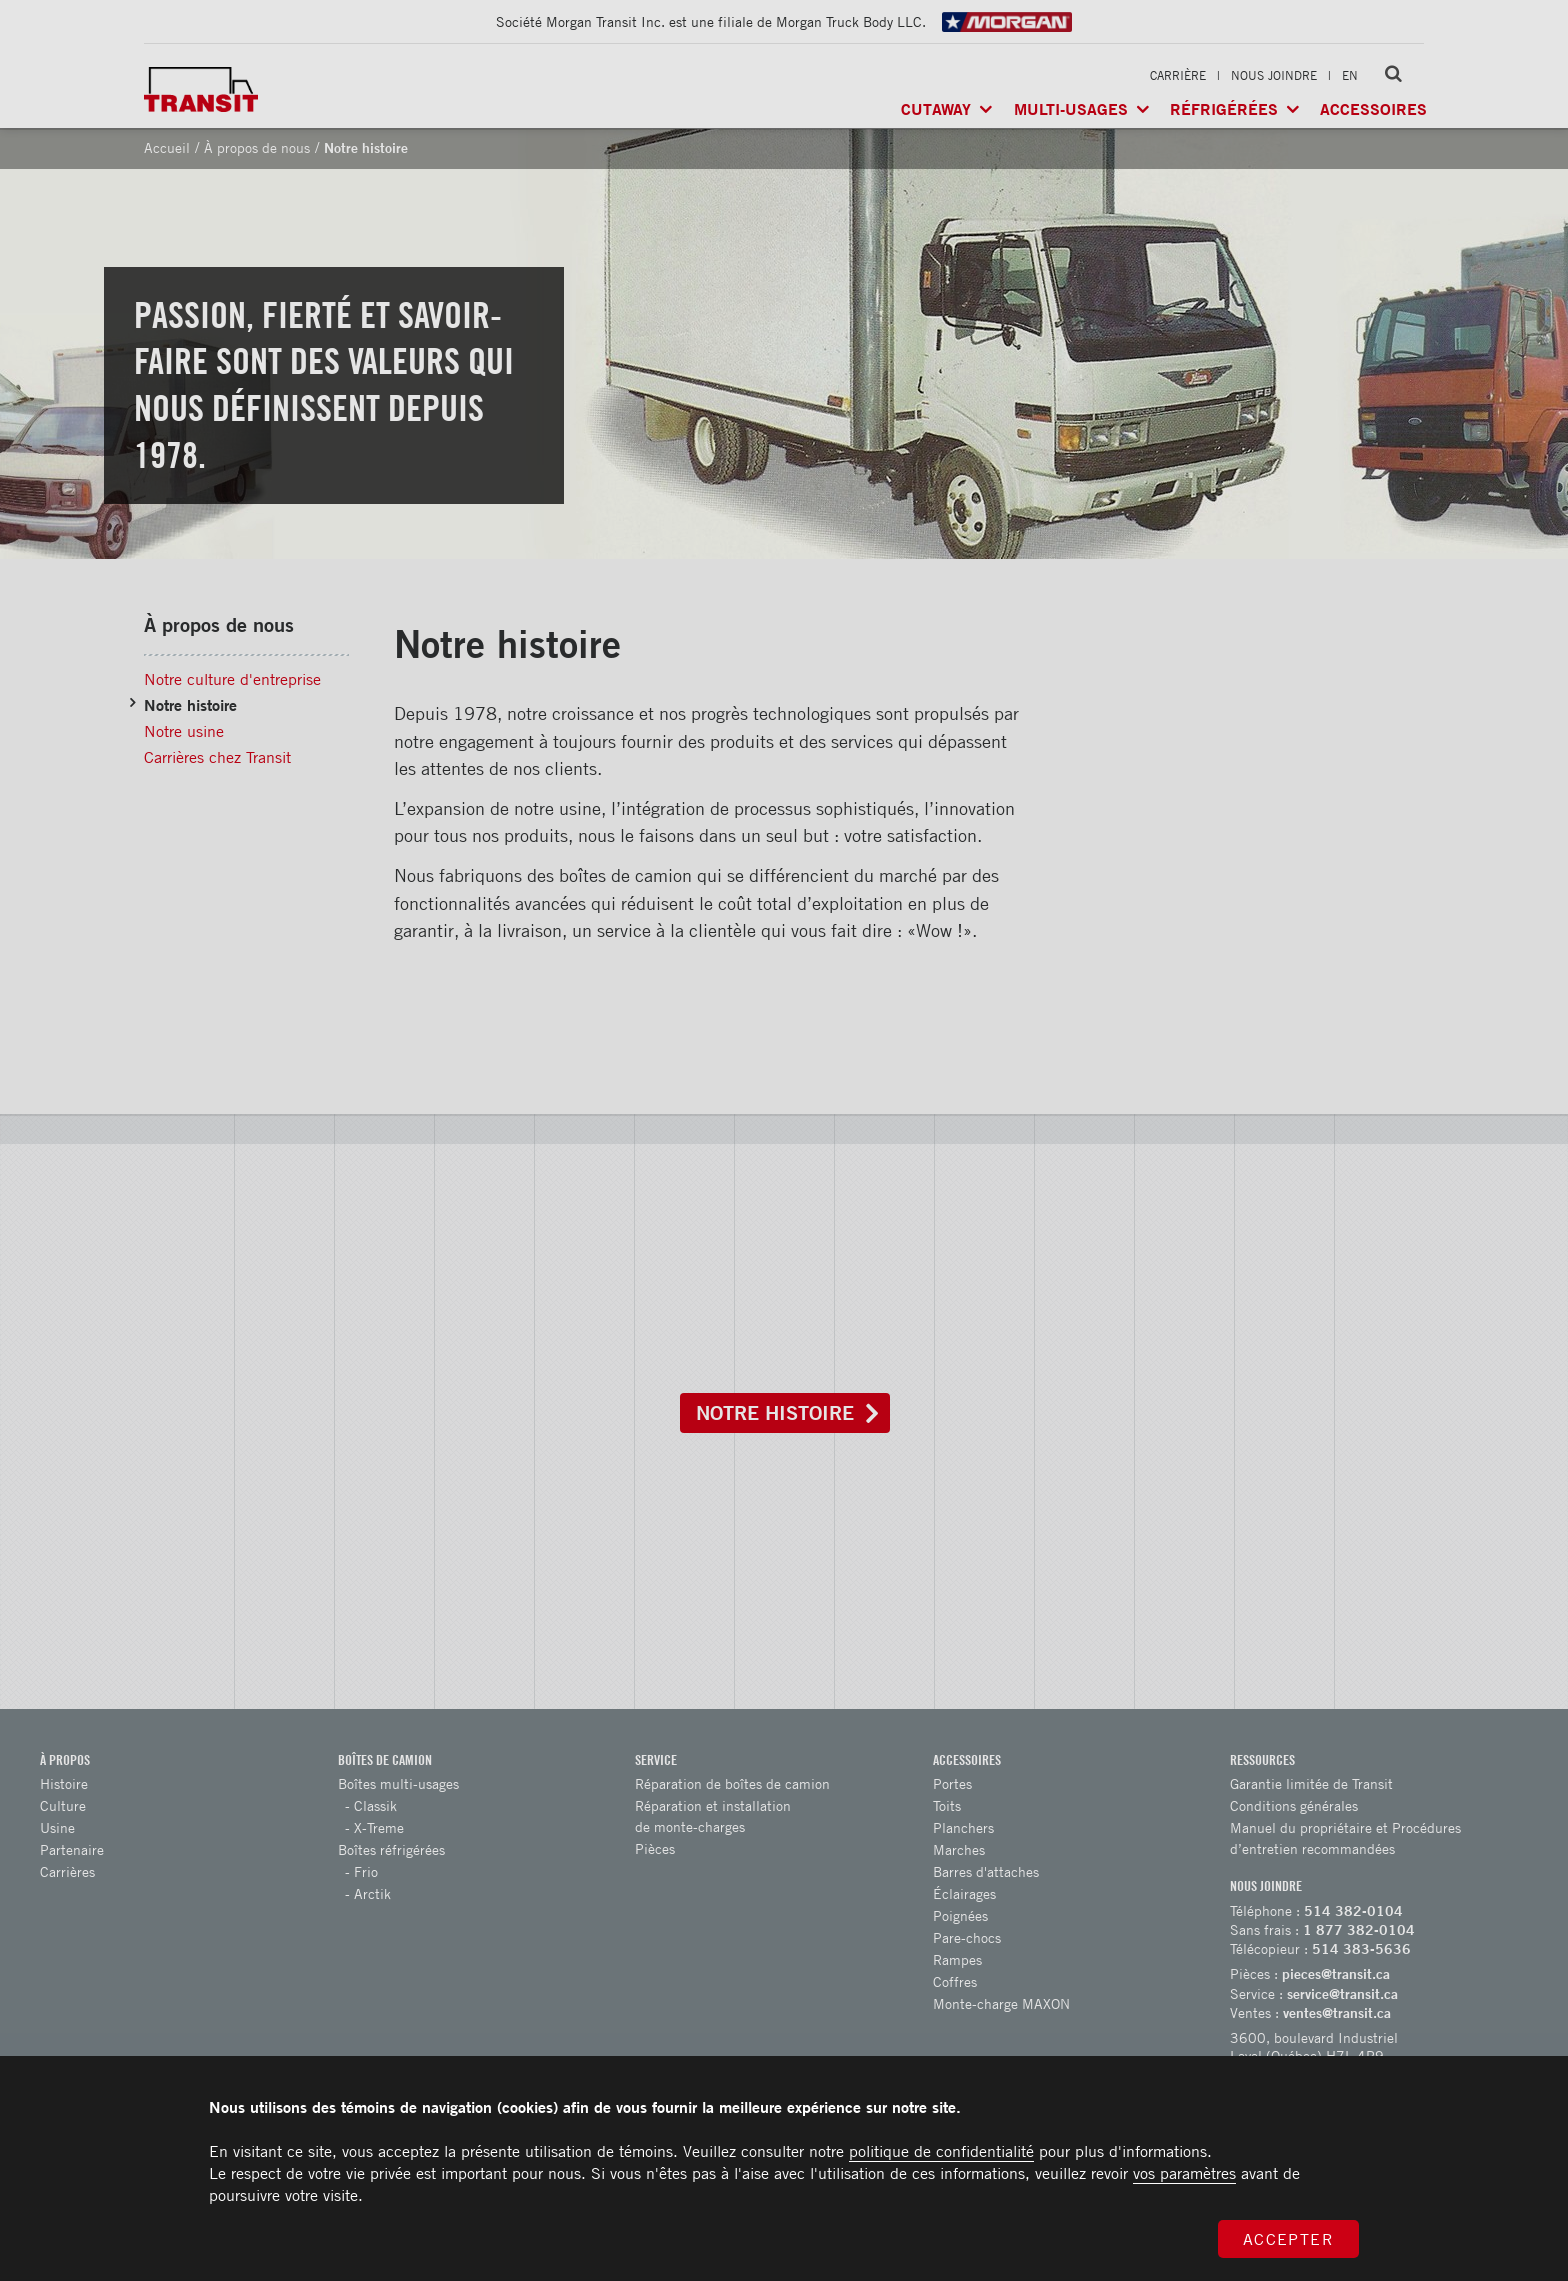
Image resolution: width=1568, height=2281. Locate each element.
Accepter (1289, 2239)
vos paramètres (1184, 2173)
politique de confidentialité (941, 2151)
